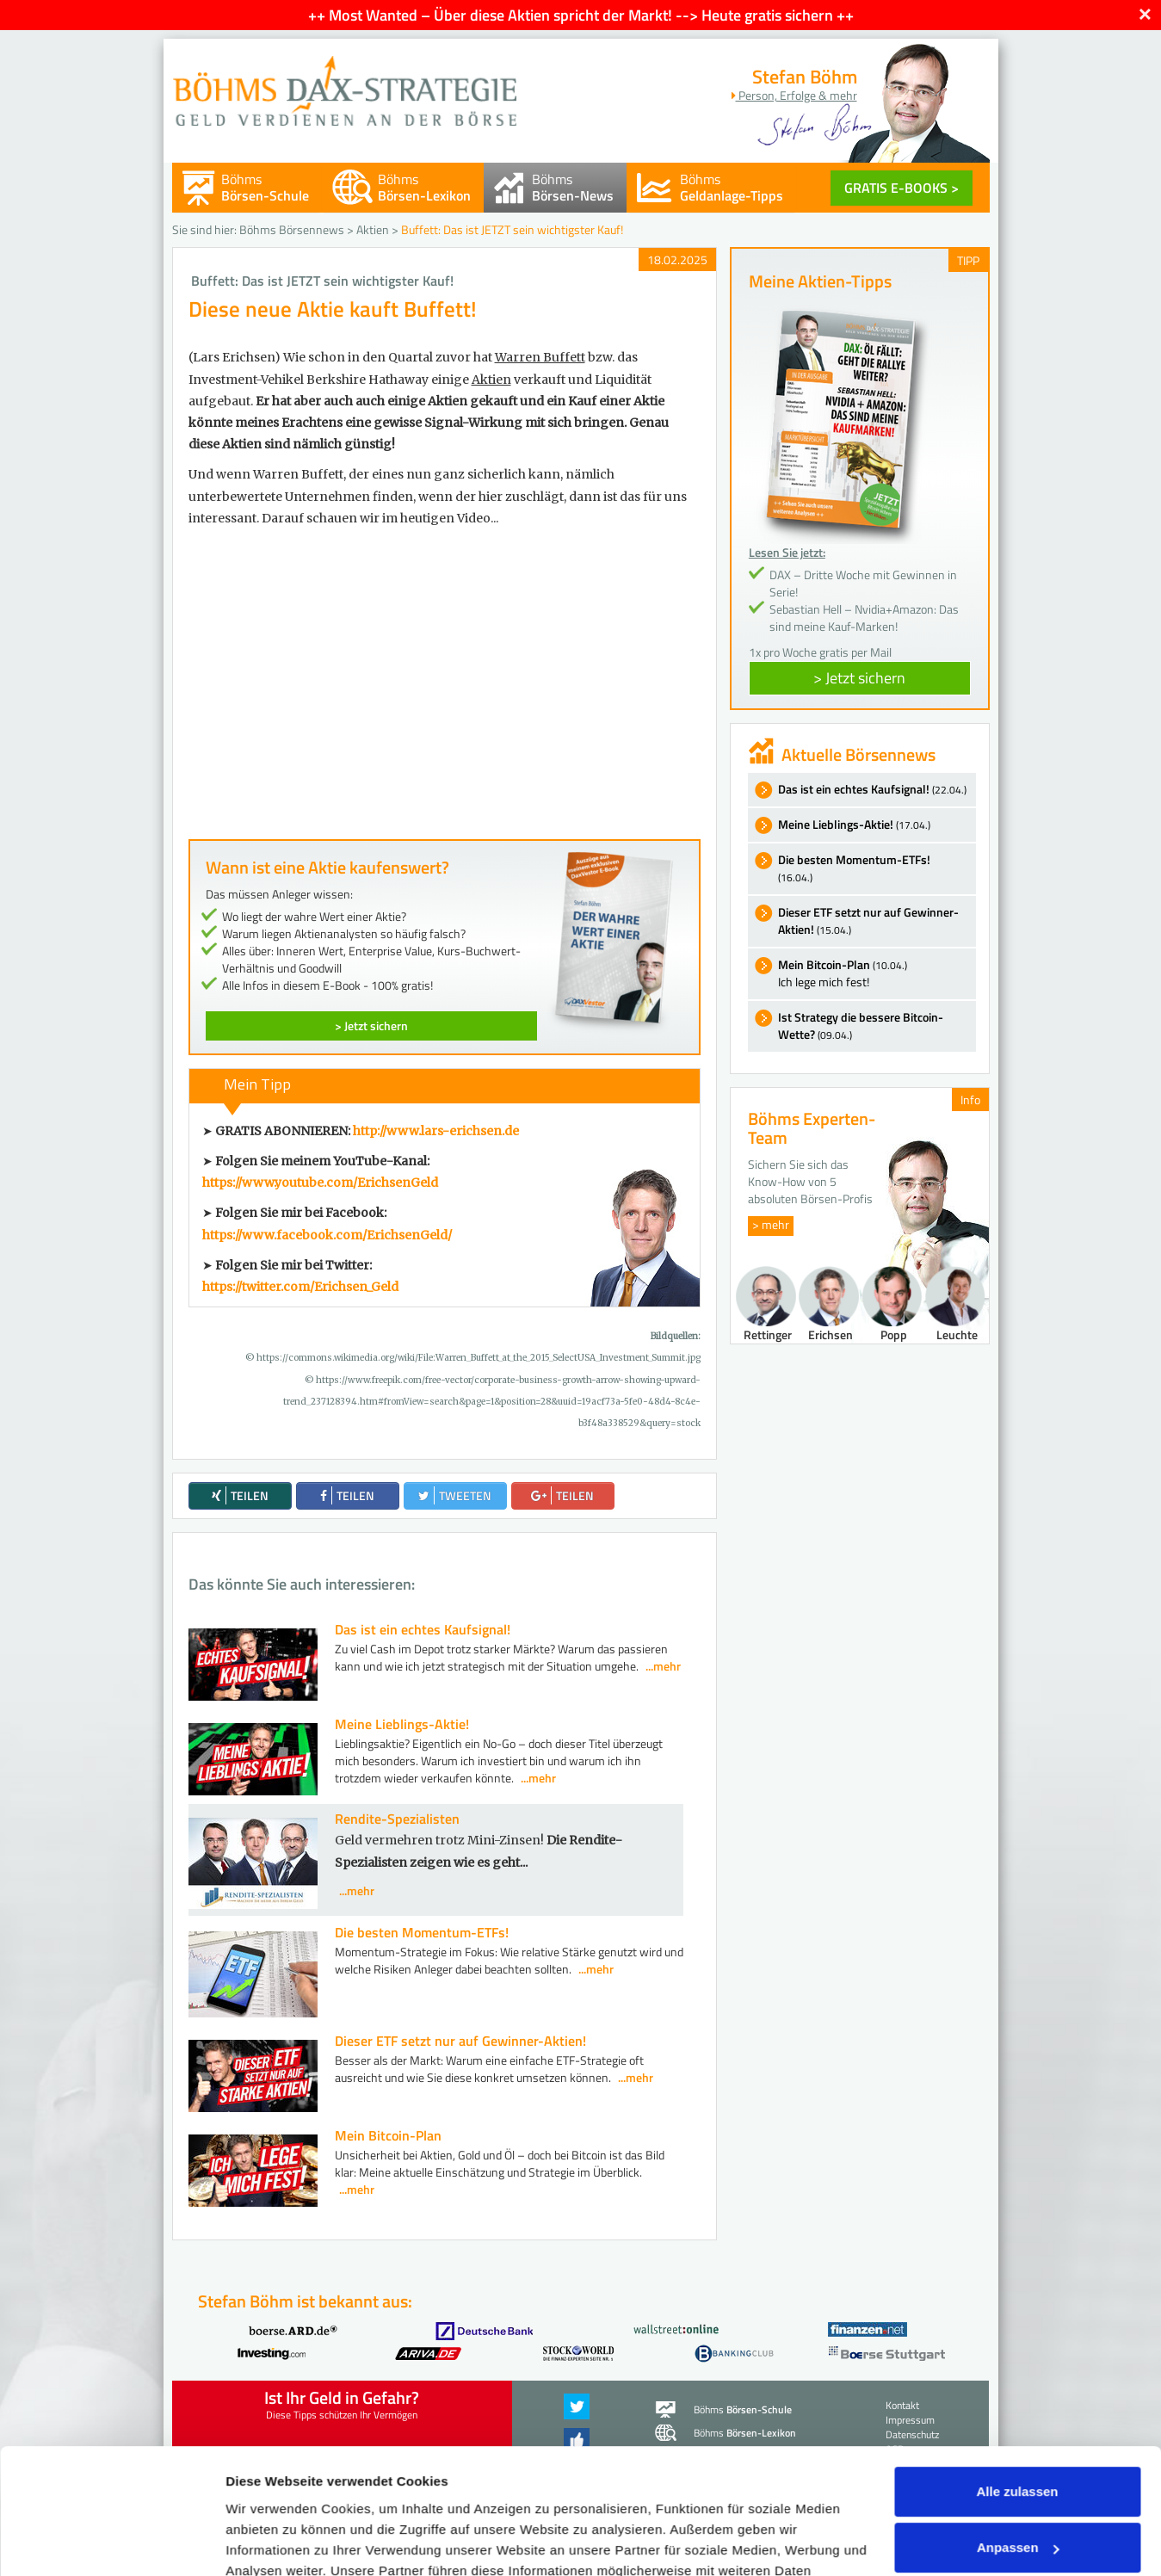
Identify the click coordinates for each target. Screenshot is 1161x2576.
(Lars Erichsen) (234, 357)
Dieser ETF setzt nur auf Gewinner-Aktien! (460, 2040)
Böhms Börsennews (291, 229)
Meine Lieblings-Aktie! (402, 1724)
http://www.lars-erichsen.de (436, 1131)
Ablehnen (1017, 2487)
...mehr (663, 1666)
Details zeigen (268, 2542)
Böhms (265, 187)
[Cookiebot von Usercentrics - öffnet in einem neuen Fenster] (111, 2542)
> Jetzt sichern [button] (859, 677)
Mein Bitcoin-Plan (388, 2135)
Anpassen (1018, 2430)
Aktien (372, 229)
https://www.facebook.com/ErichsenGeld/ (327, 1235)
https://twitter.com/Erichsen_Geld (300, 1286)
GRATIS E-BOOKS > (901, 187)
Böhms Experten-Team (811, 1128)
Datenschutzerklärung (556, 2494)
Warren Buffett (540, 357)
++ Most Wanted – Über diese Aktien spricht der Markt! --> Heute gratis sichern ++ (581, 15)
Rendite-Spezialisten (397, 1818)
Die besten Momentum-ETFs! (422, 1932)
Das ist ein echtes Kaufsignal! (422, 1629)
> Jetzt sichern (371, 1025)
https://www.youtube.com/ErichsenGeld (320, 1182)
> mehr (770, 1224)
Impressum (733, 2494)
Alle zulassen (1017, 2374)
